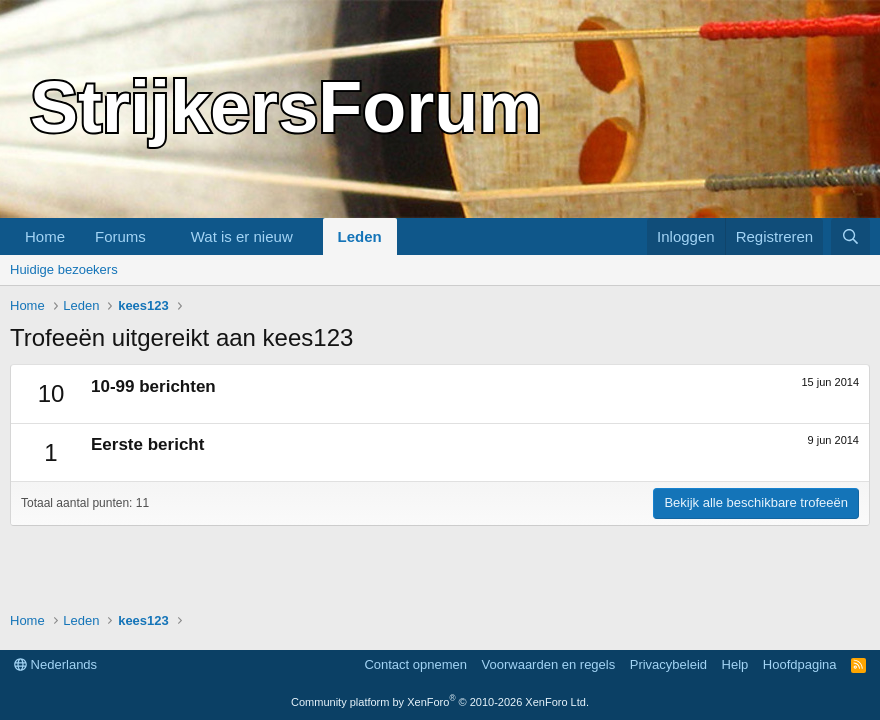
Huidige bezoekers (64, 269)
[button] (162, 236)
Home (45, 236)
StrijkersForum (286, 107)
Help (735, 664)
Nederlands (55, 664)
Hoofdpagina (800, 664)
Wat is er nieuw (242, 236)
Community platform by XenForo (440, 702)
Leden (360, 236)
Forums (120, 236)
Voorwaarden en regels (549, 664)
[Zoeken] (850, 236)
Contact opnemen (415, 664)
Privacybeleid (668, 664)
